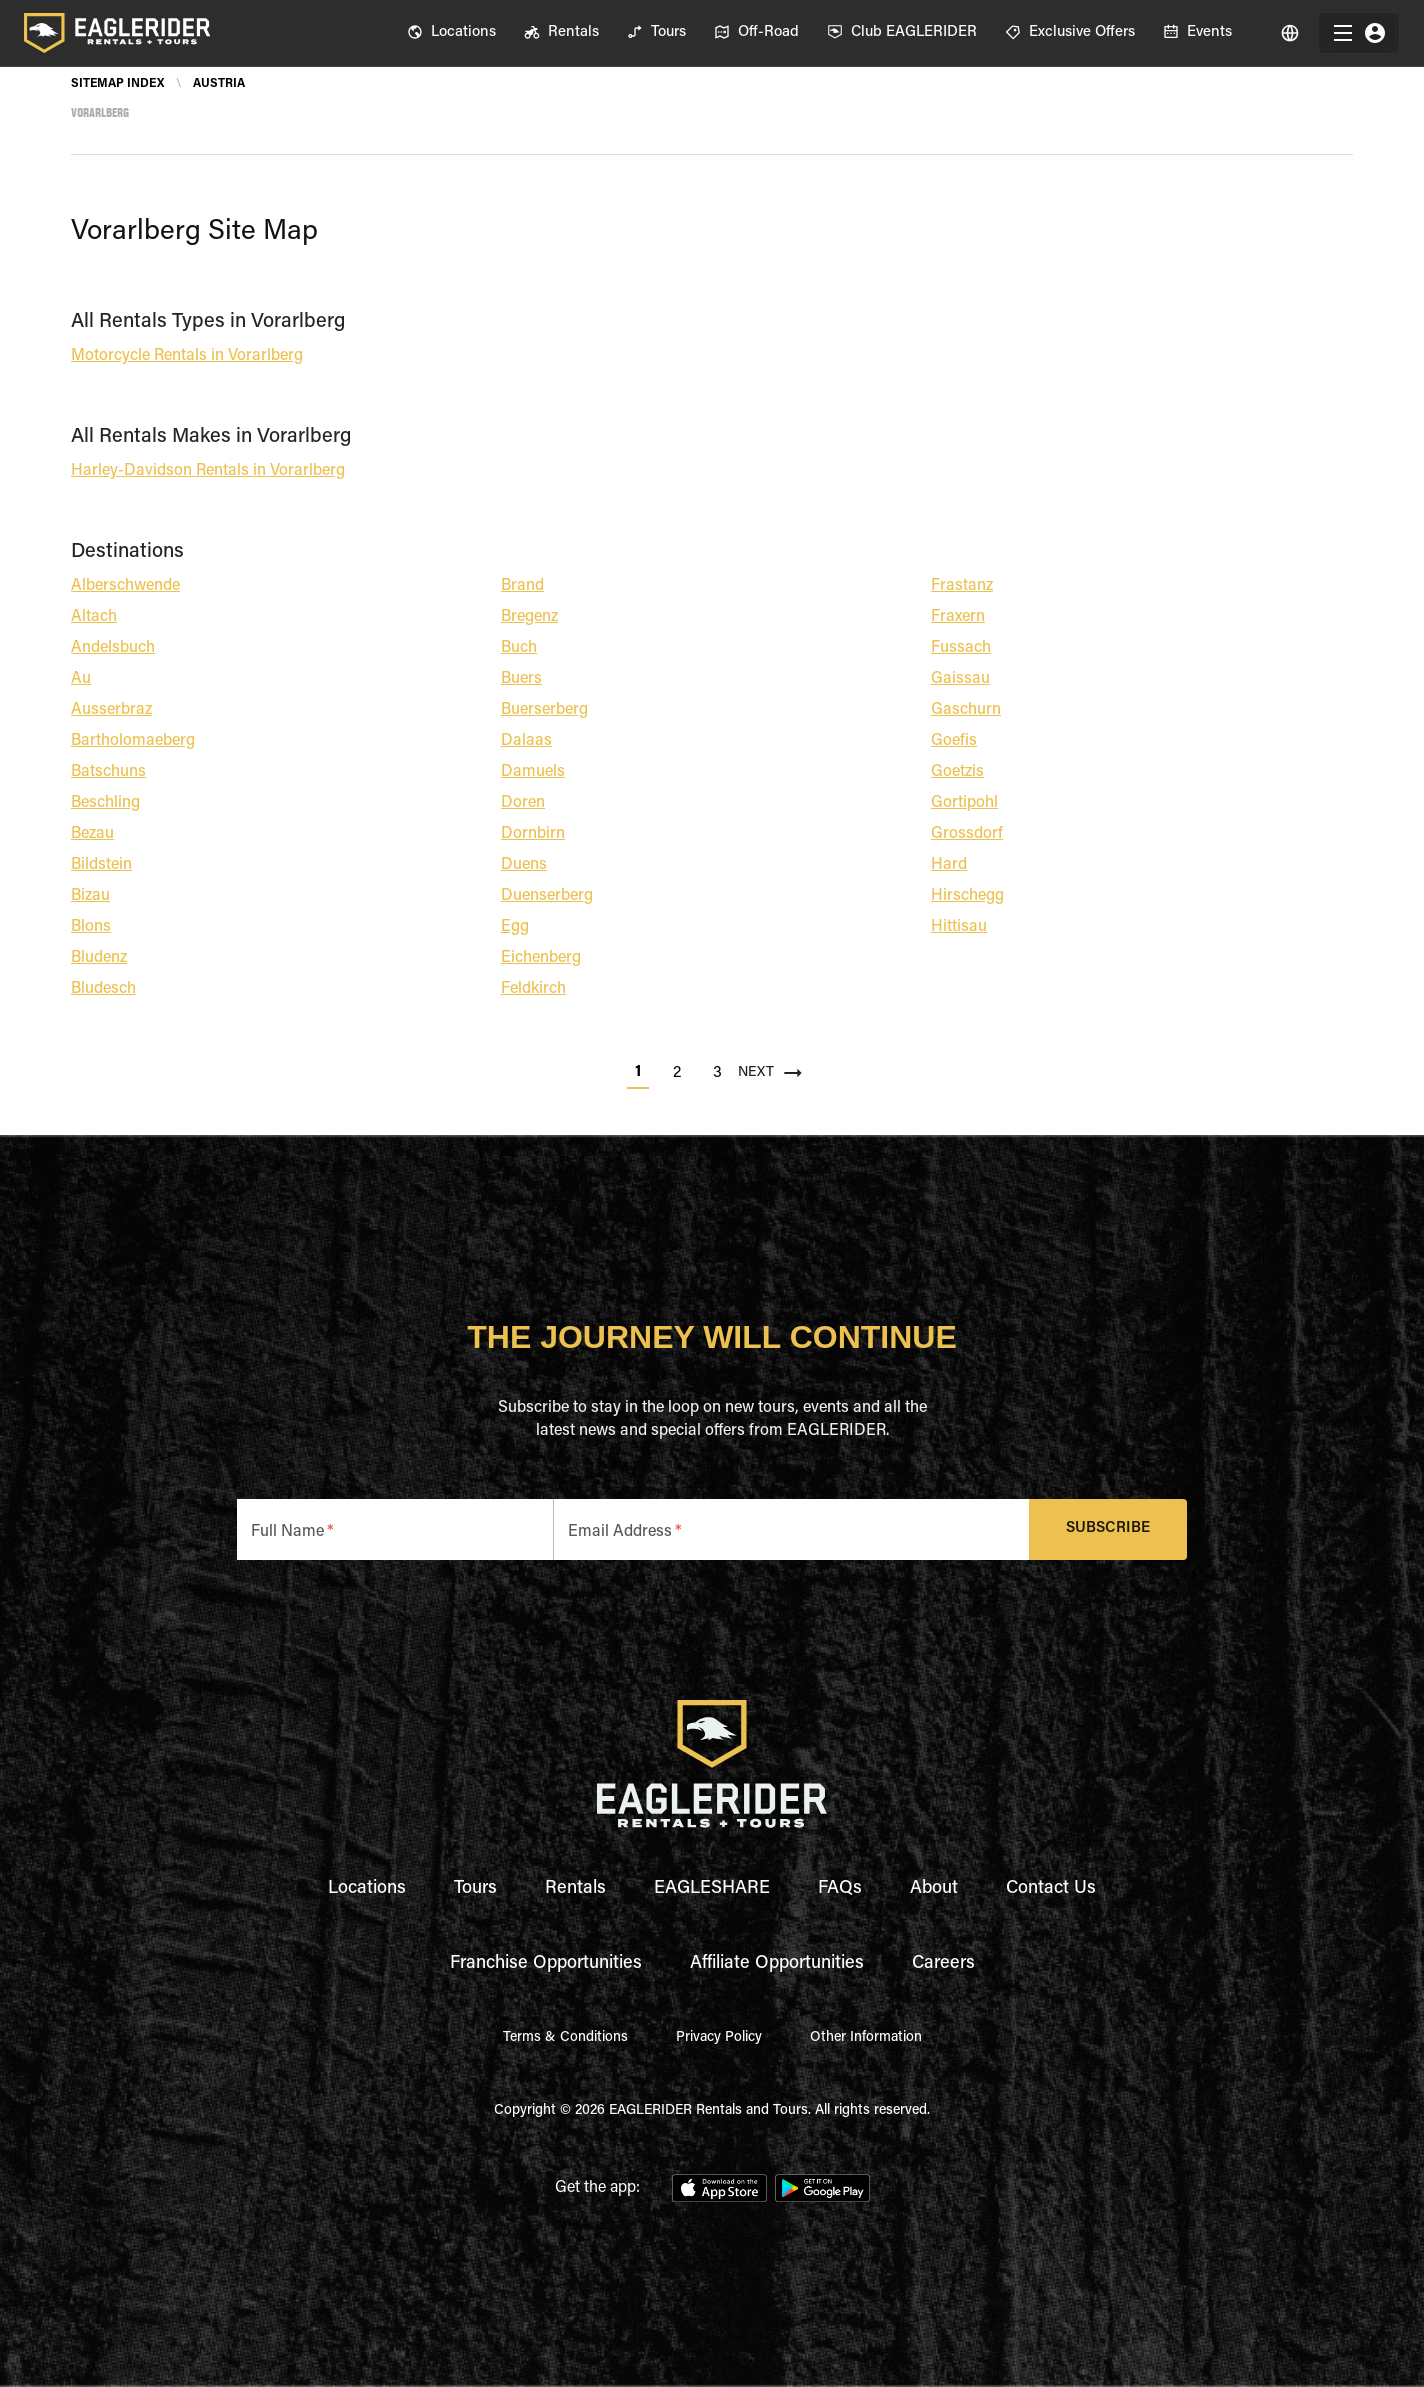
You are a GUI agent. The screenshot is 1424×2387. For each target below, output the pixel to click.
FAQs (840, 1889)
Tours (475, 1889)
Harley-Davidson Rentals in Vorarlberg (208, 471)
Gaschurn (966, 710)
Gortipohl (964, 803)
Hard (949, 865)
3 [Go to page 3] (717, 1073)
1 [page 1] (638, 1072)
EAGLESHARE (712, 1889)
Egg (515, 927)
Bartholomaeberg (133, 741)
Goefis (954, 741)
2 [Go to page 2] (677, 1073)
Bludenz (99, 958)
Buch (519, 648)
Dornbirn (533, 834)
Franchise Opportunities (546, 1964)
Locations (367, 1889)
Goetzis (957, 772)
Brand (522, 586)
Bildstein (101, 865)
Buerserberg (544, 710)
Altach (94, 617)
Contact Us (1051, 1889)
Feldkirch (533, 989)
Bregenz (529, 617)
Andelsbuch (113, 648)
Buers (521, 679)
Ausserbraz (111, 710)
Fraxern (958, 617)
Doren (523, 803)
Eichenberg (541, 958)
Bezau (92, 834)
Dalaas (526, 741)
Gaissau (960, 679)
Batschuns (108, 772)
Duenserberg (547, 896)
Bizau (90, 896)
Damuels (533, 772)
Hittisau (959, 927)
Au (81, 679)
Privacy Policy (719, 2038)
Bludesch (103, 989)
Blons (91, 927)
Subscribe (1108, 1529)
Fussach (961, 648)
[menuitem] (451, 33)
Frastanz (962, 586)
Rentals (575, 1889)
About (934, 1889)
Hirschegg (967, 896)
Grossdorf (967, 834)
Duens (524, 865)
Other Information (866, 2038)
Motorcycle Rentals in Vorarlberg (187, 356)
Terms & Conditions (565, 2038)
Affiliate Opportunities (777, 1964)
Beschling (105, 803)
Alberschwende (125, 586)
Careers (943, 1964)
